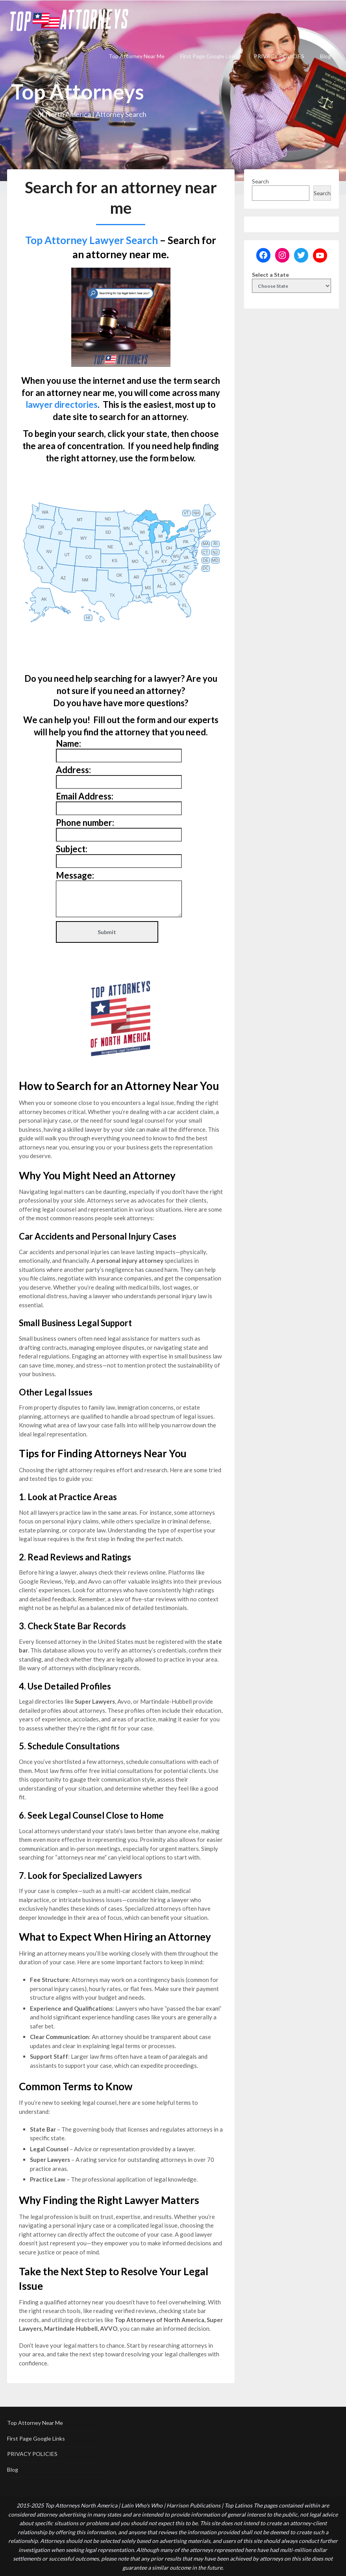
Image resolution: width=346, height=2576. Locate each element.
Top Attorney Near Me (137, 56)
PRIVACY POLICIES (279, 56)
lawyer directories (62, 404)
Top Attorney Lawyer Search (91, 240)
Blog (325, 56)
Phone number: (85, 822)
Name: (68, 743)
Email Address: (84, 796)
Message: (75, 875)
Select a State (270, 274)
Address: (73, 769)
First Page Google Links (209, 56)
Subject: (71, 849)
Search (260, 181)
